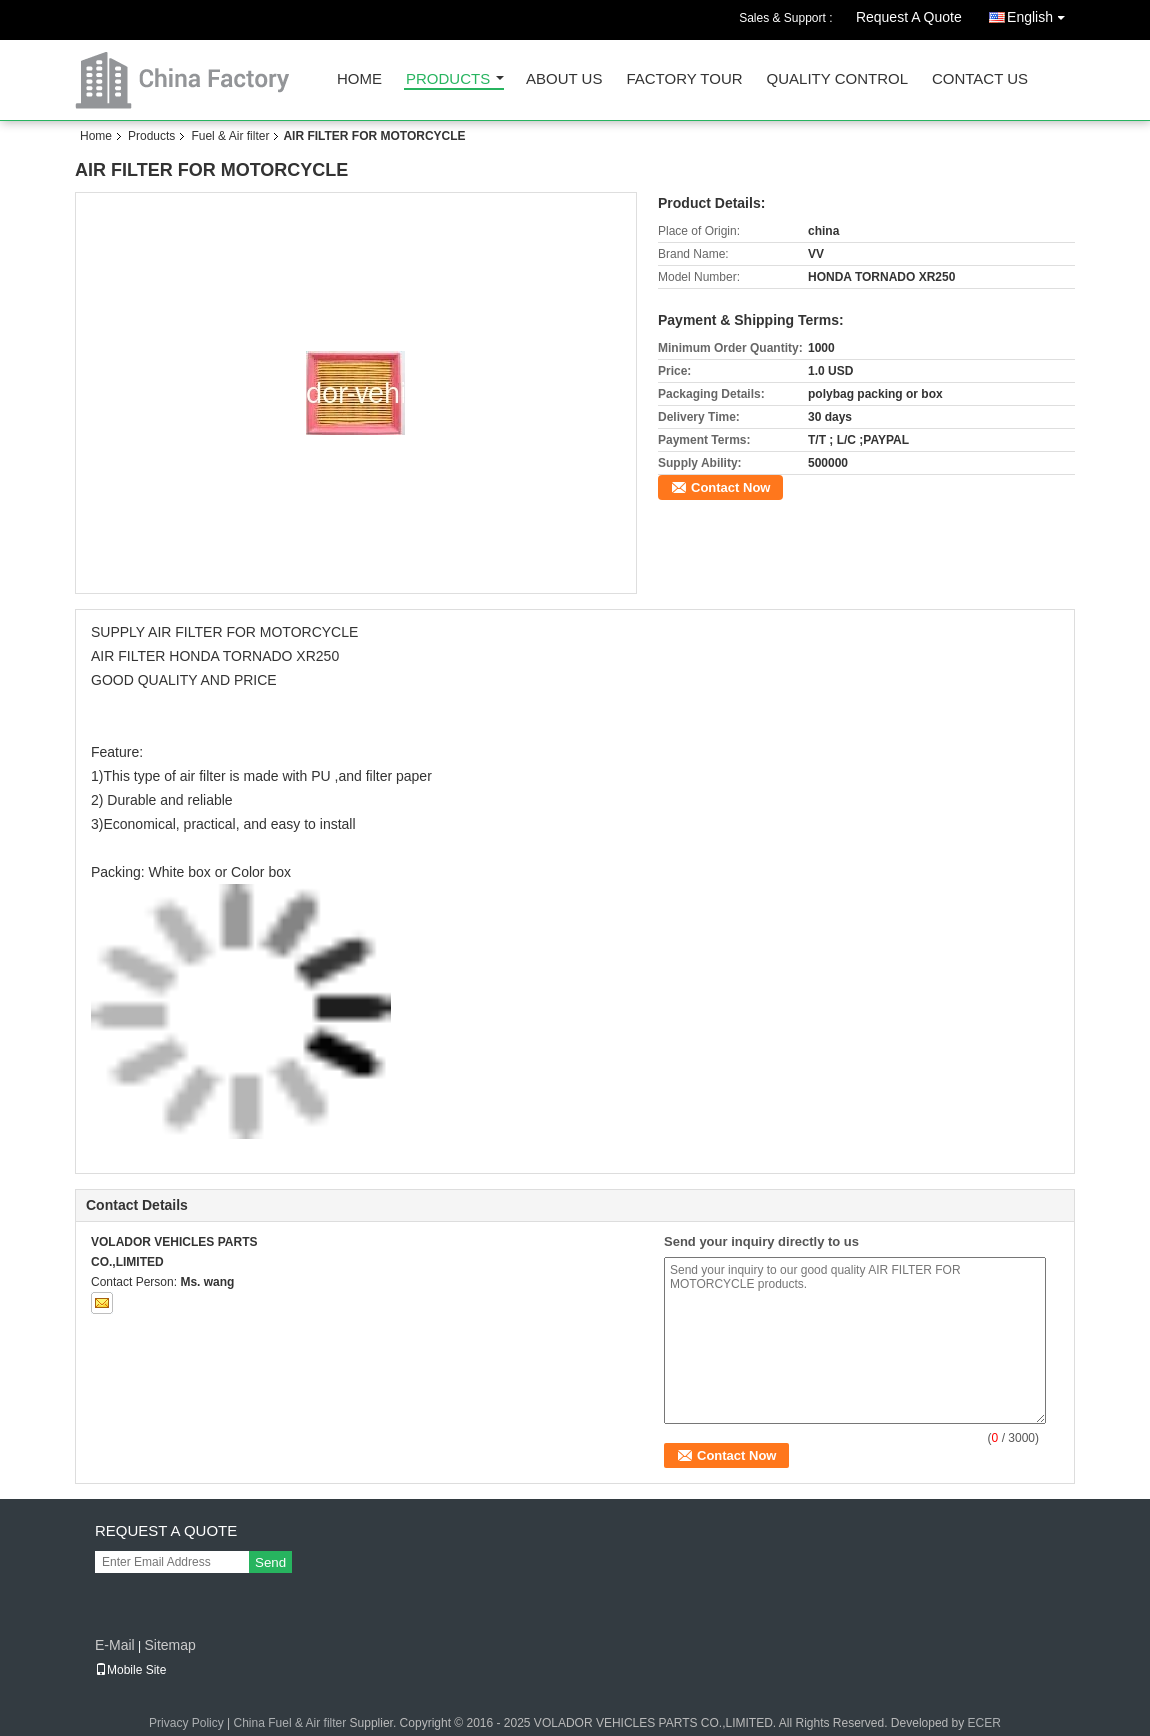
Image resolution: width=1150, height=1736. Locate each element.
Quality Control (837, 79)
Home (359, 79)
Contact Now (730, 487)
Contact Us (980, 79)
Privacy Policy (186, 1723)
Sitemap (169, 1645)
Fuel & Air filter (230, 136)
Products (448, 79)
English (1041, 13)
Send (270, 1562)
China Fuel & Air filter (290, 1723)
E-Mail (115, 1645)
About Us (564, 79)
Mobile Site (130, 1670)
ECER (984, 1723)
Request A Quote (909, 17)
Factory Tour (684, 79)
